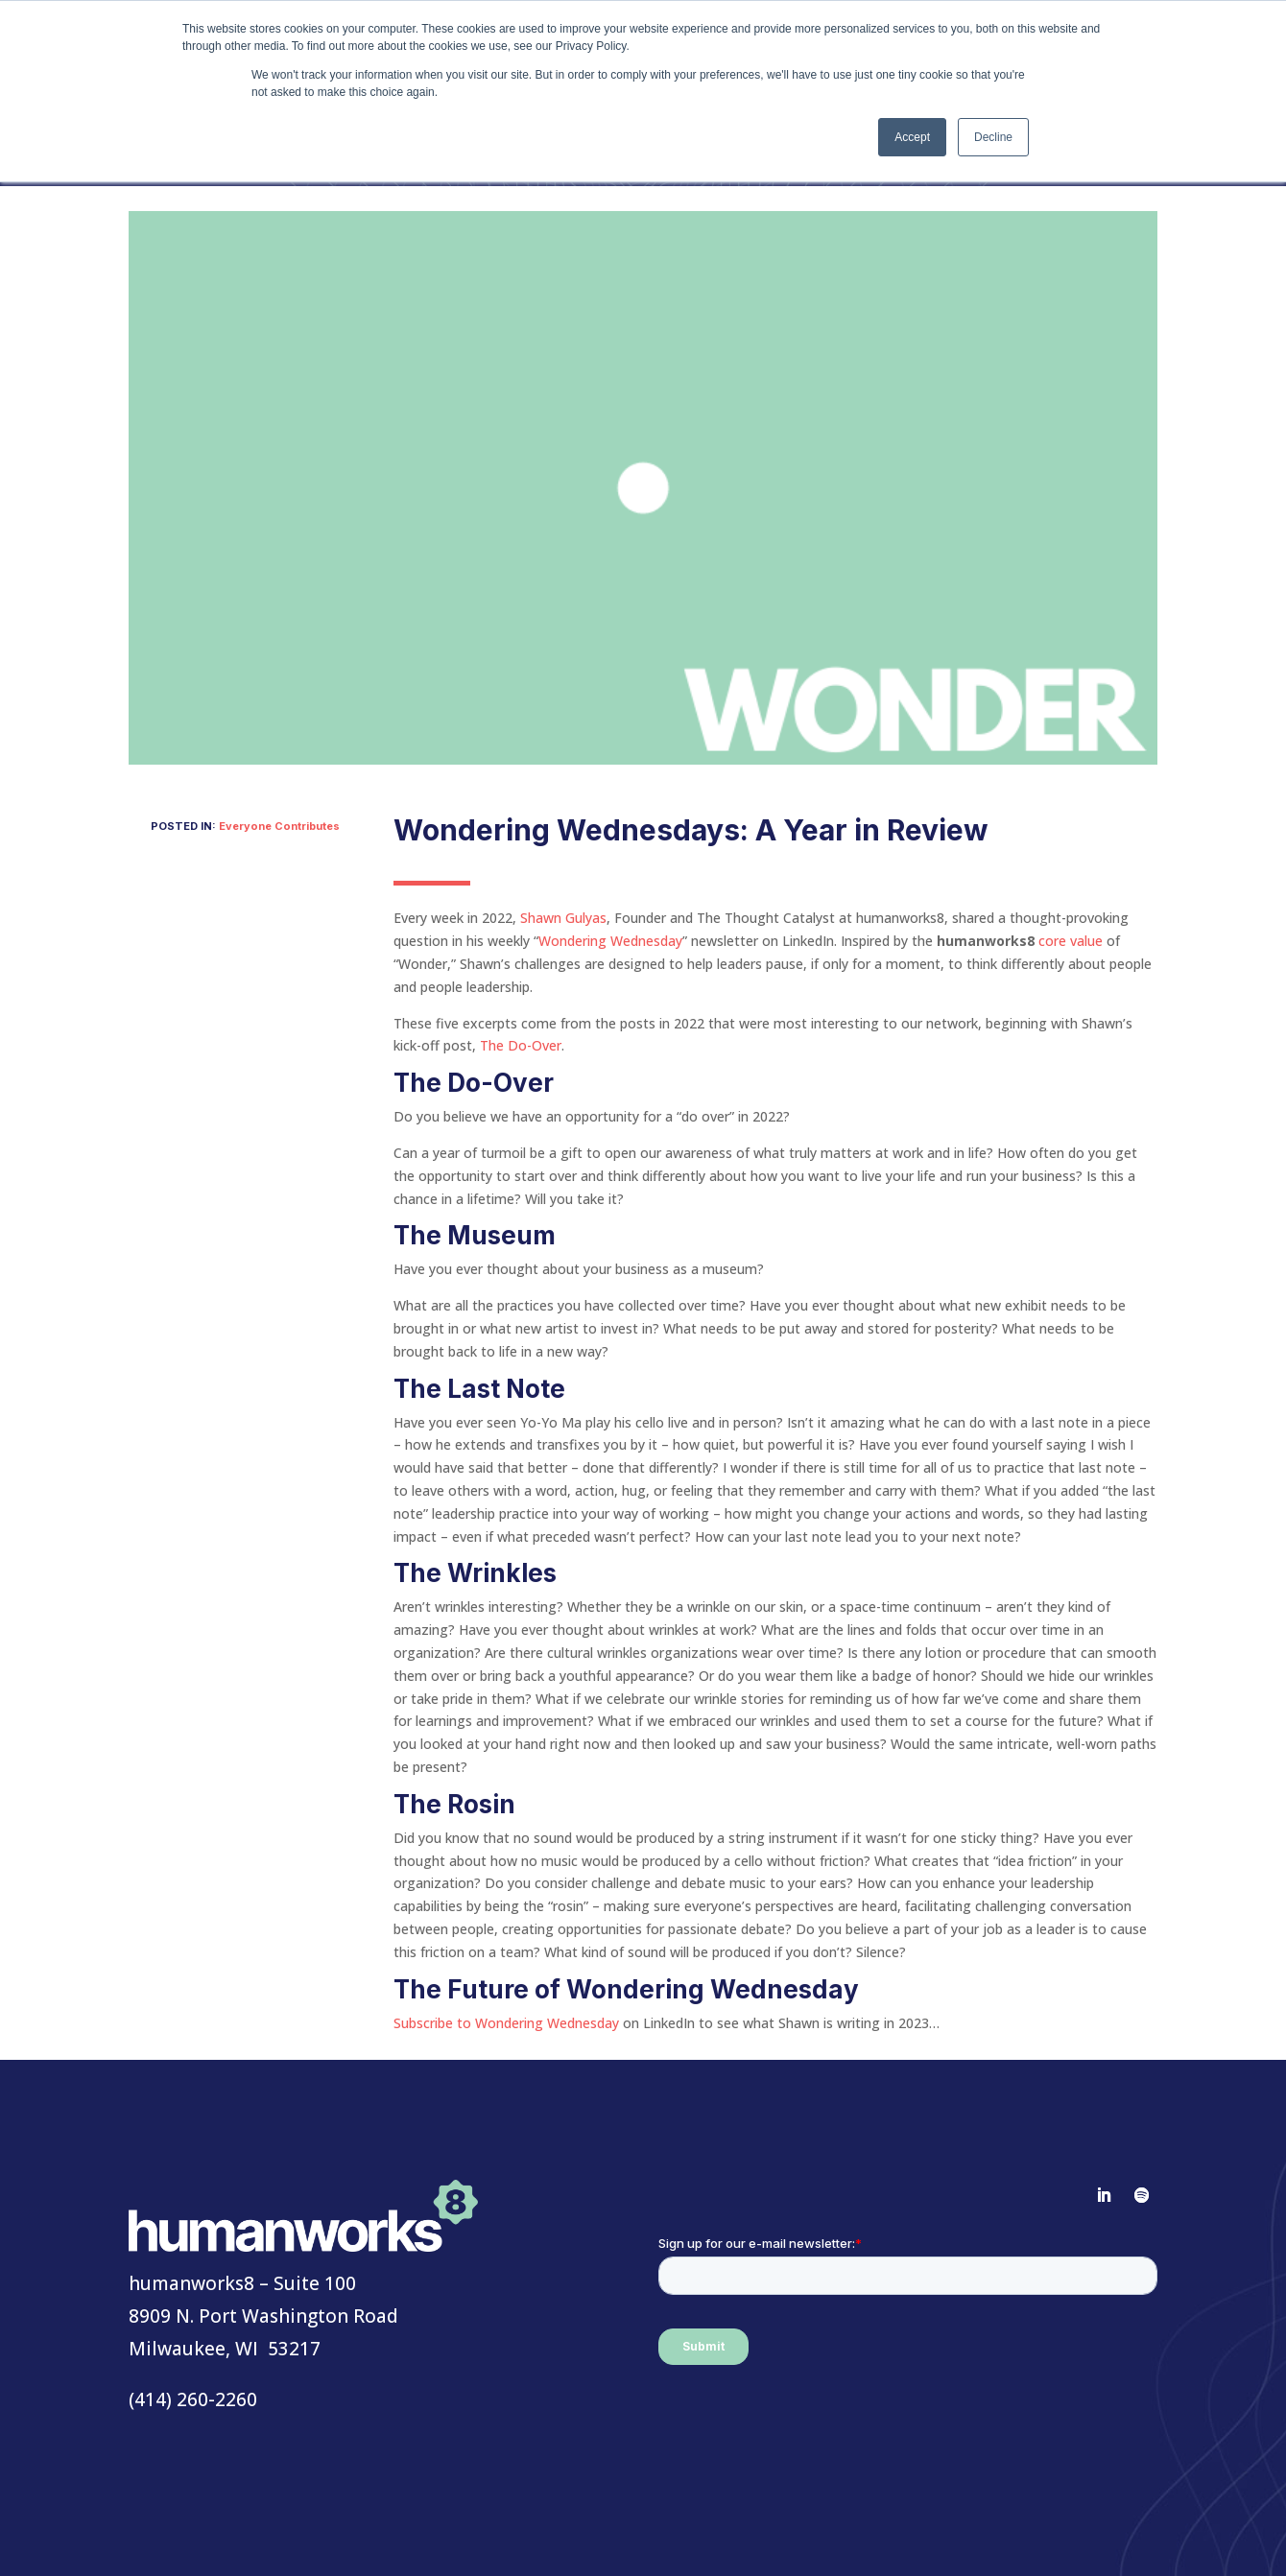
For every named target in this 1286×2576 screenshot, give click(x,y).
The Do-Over (520, 1045)
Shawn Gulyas (563, 918)
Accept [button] (912, 137)
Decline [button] (993, 137)
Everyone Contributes (279, 826)
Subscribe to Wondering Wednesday (506, 2023)
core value (1070, 941)
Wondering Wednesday (610, 941)
